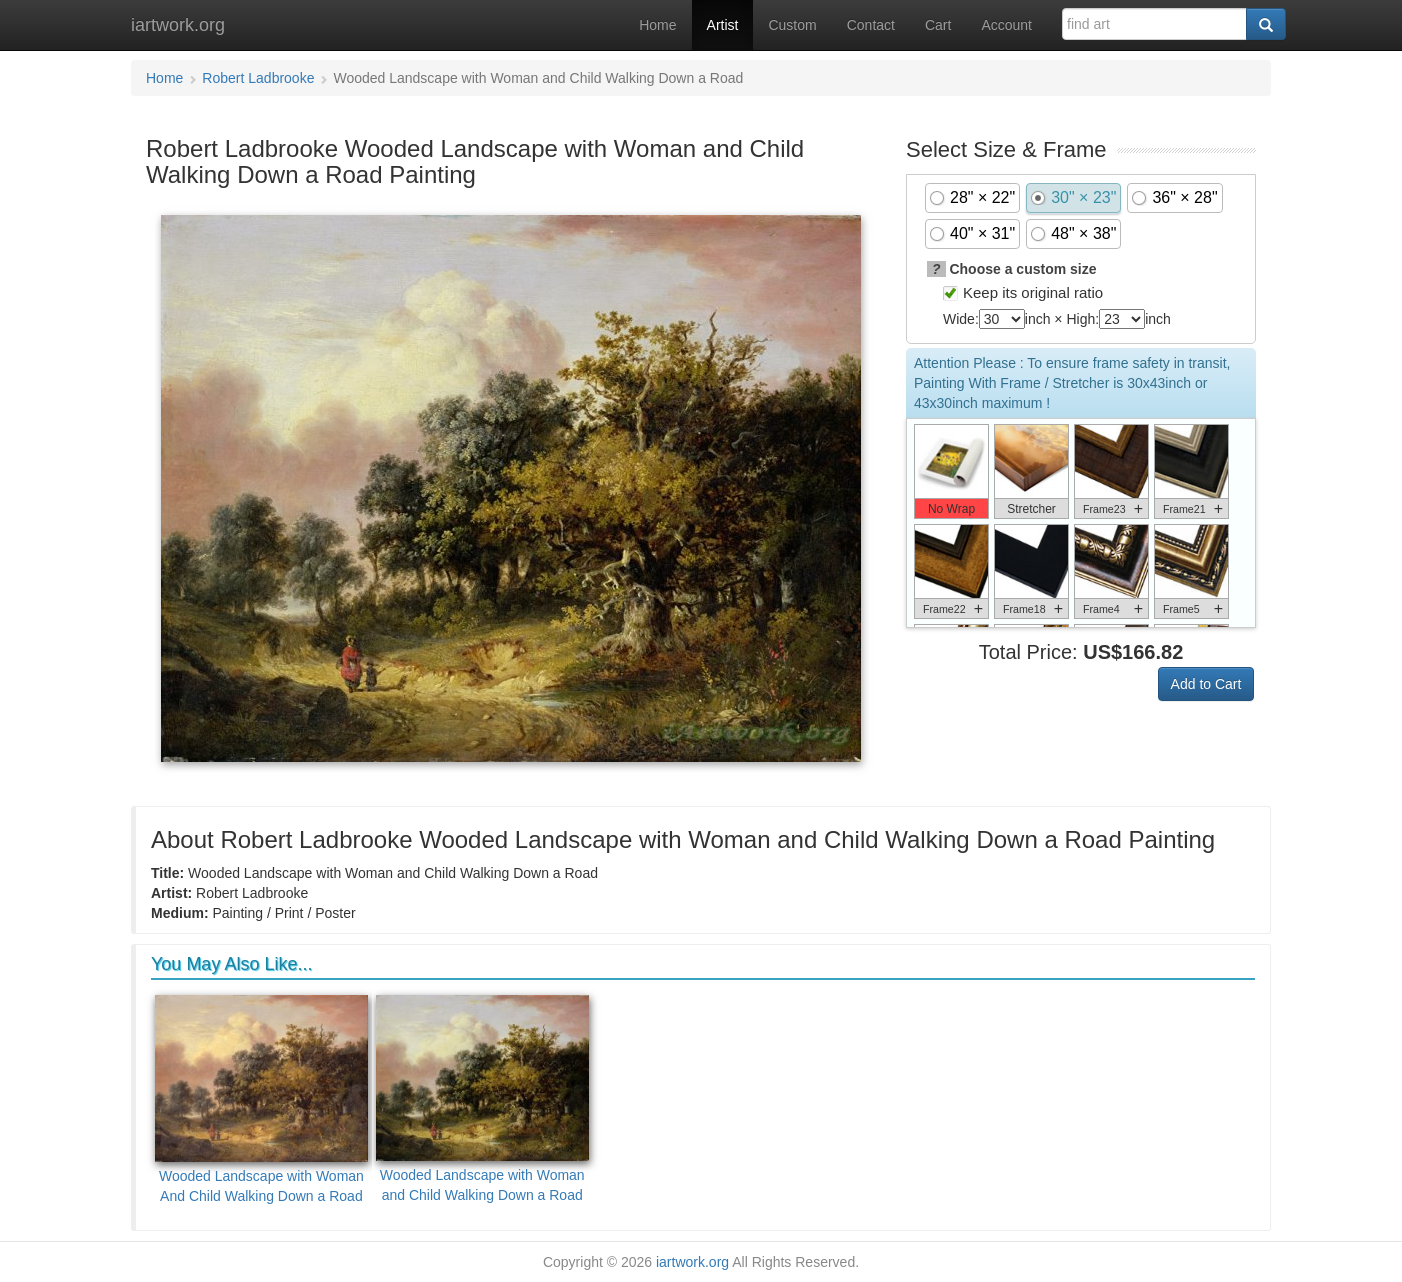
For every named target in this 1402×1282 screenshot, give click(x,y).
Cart (938, 25)
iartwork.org (178, 25)
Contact (871, 25)
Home (657, 25)
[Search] (1266, 24)
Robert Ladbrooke (258, 78)
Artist (723, 25)
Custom (792, 25)
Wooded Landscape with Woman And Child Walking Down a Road (261, 1099)
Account (1006, 25)
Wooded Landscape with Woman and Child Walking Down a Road (482, 1099)
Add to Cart (1206, 684)
